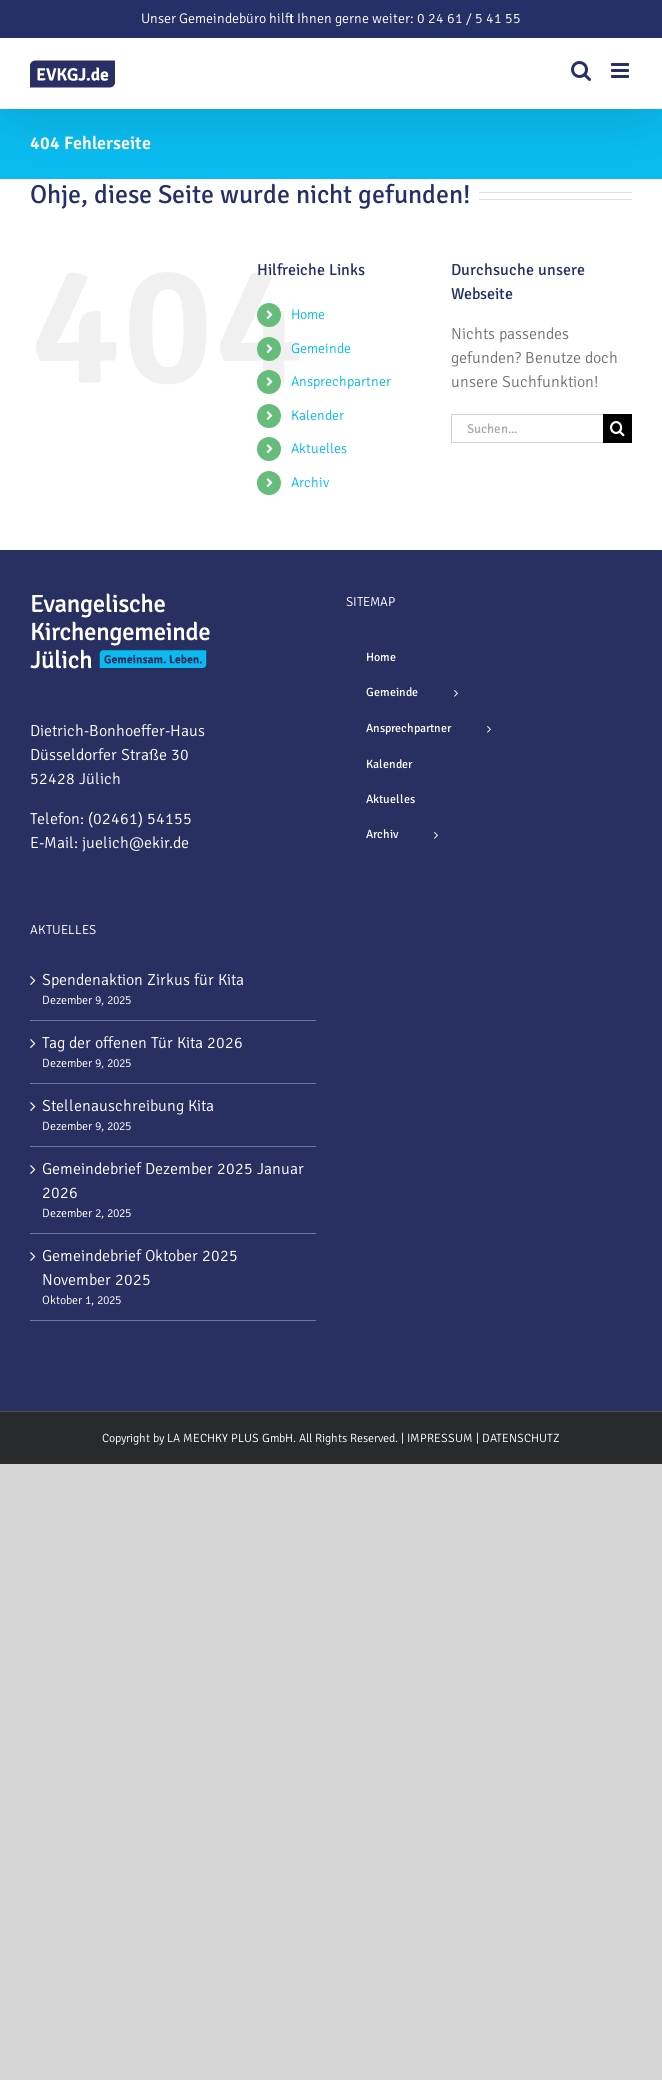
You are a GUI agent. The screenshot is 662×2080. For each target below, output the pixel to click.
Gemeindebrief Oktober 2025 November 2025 (140, 1268)
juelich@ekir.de (135, 843)
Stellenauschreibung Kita (128, 1106)
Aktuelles (319, 448)
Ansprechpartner (341, 381)
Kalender (317, 415)
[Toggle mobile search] (581, 70)
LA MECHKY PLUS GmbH (230, 1438)
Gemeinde (321, 348)
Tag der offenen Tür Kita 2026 (142, 1043)
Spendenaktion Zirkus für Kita (143, 980)
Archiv (310, 482)
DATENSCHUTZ (521, 1438)
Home (308, 314)
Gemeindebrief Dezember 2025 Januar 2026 (173, 1181)
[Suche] (617, 428)
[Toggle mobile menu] (621, 70)
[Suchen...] (527, 428)
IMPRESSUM (440, 1438)
